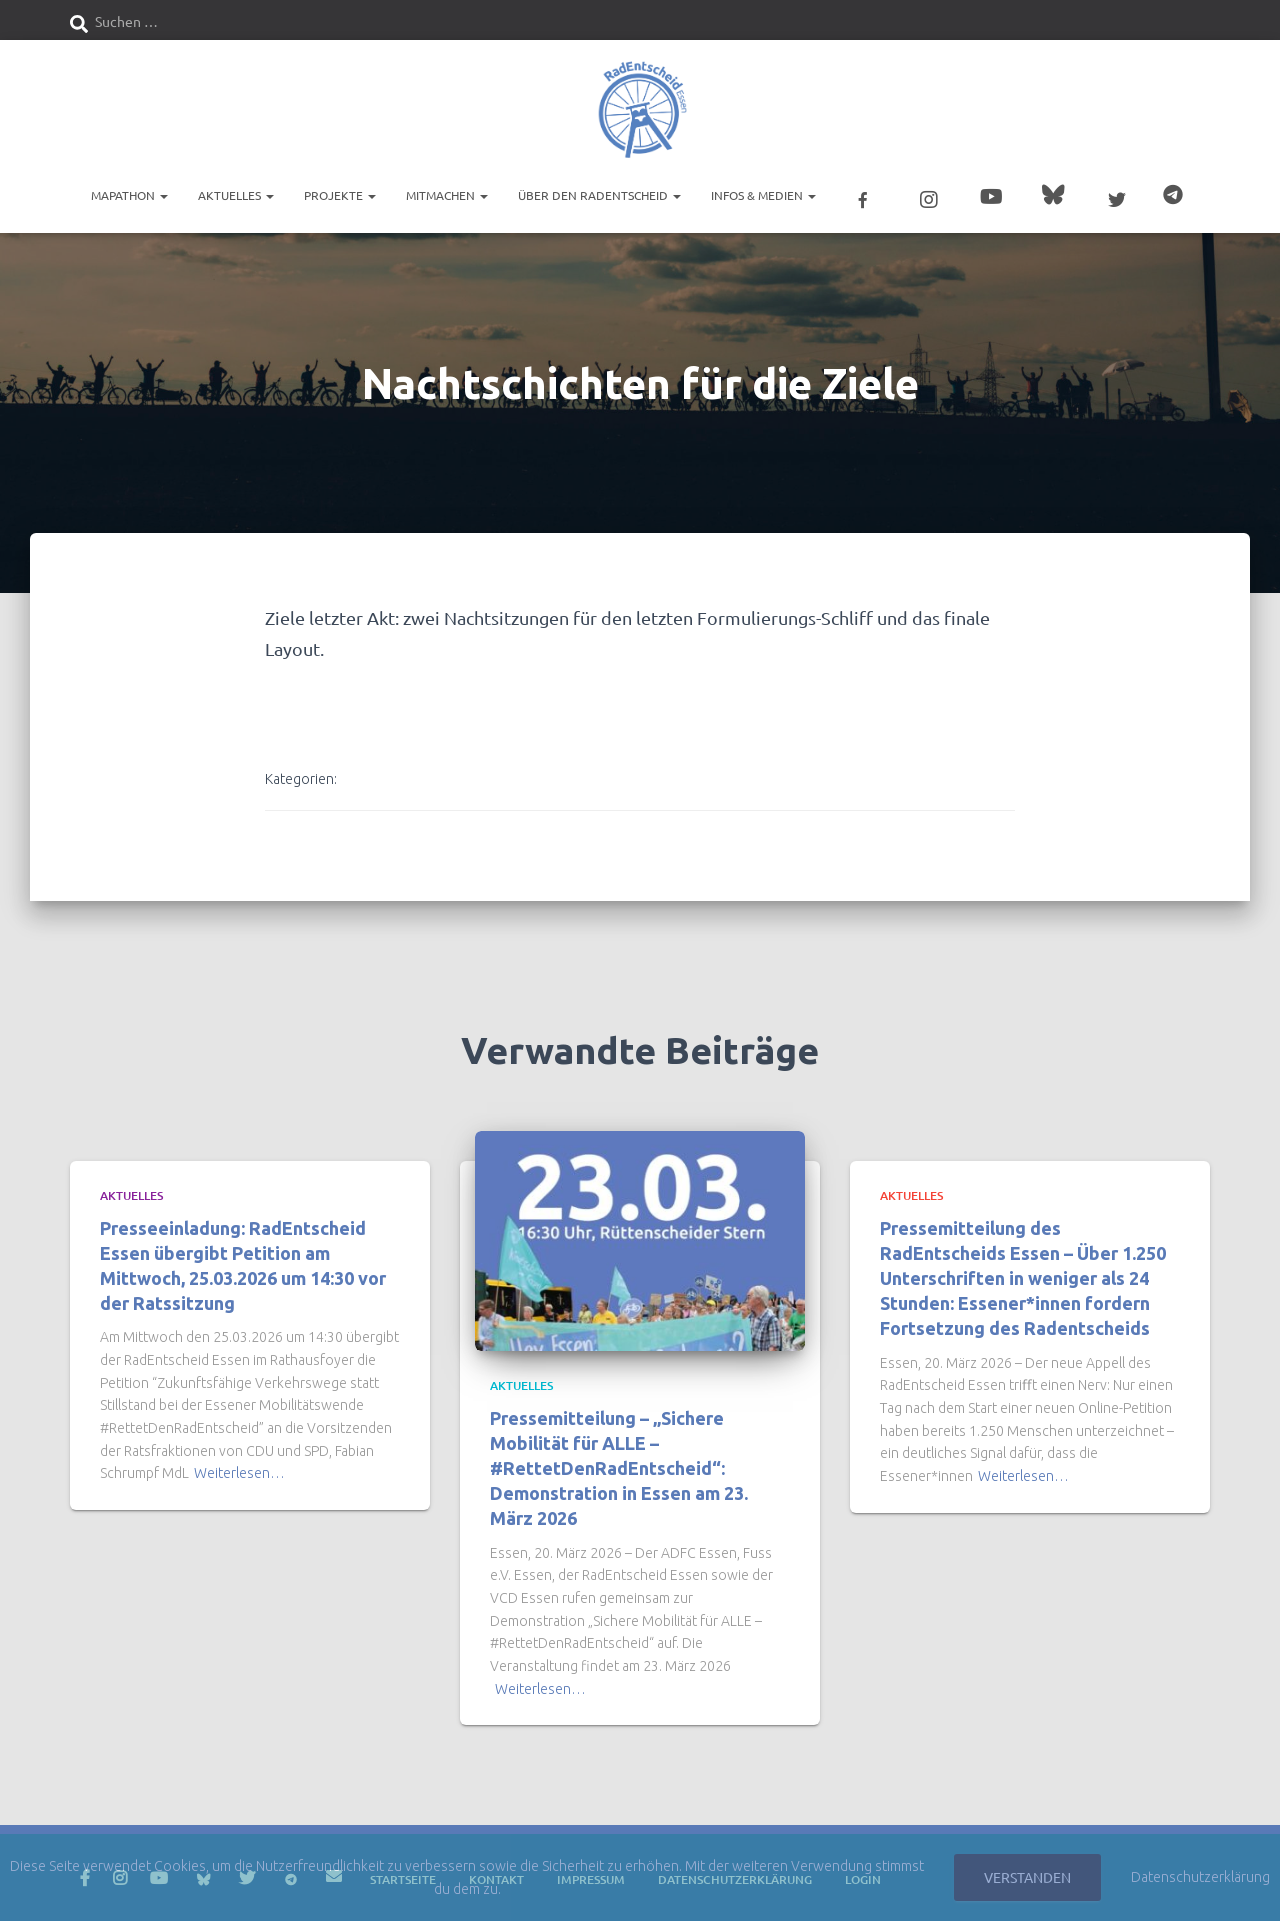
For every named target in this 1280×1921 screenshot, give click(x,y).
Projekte (340, 195)
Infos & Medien (763, 195)
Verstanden (1027, 1877)
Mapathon (129, 195)
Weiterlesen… (239, 1472)
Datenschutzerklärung (1200, 1877)
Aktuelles (236, 195)
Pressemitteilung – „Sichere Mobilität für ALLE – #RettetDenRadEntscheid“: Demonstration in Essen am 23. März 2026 (619, 1466)
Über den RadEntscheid (599, 195)
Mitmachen (447, 195)
